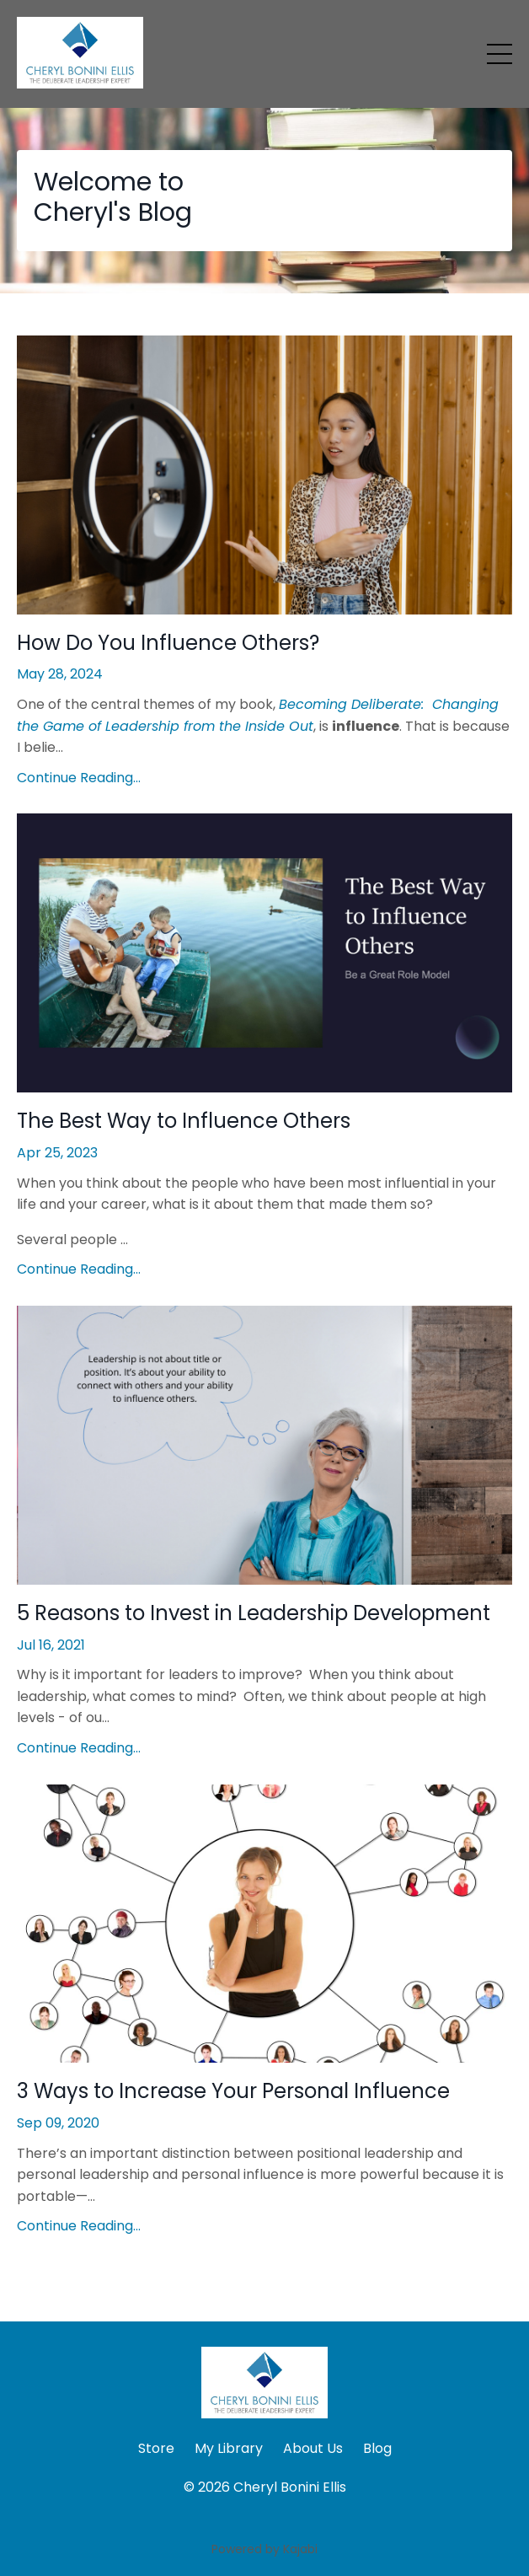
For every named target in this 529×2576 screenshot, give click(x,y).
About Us (313, 2448)
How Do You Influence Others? (168, 643)
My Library (229, 2448)
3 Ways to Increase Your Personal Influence (233, 2092)
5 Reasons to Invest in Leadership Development (253, 1614)
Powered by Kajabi (264, 2549)
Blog (377, 2448)
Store (156, 2448)
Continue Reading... (79, 777)
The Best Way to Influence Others (183, 1121)
